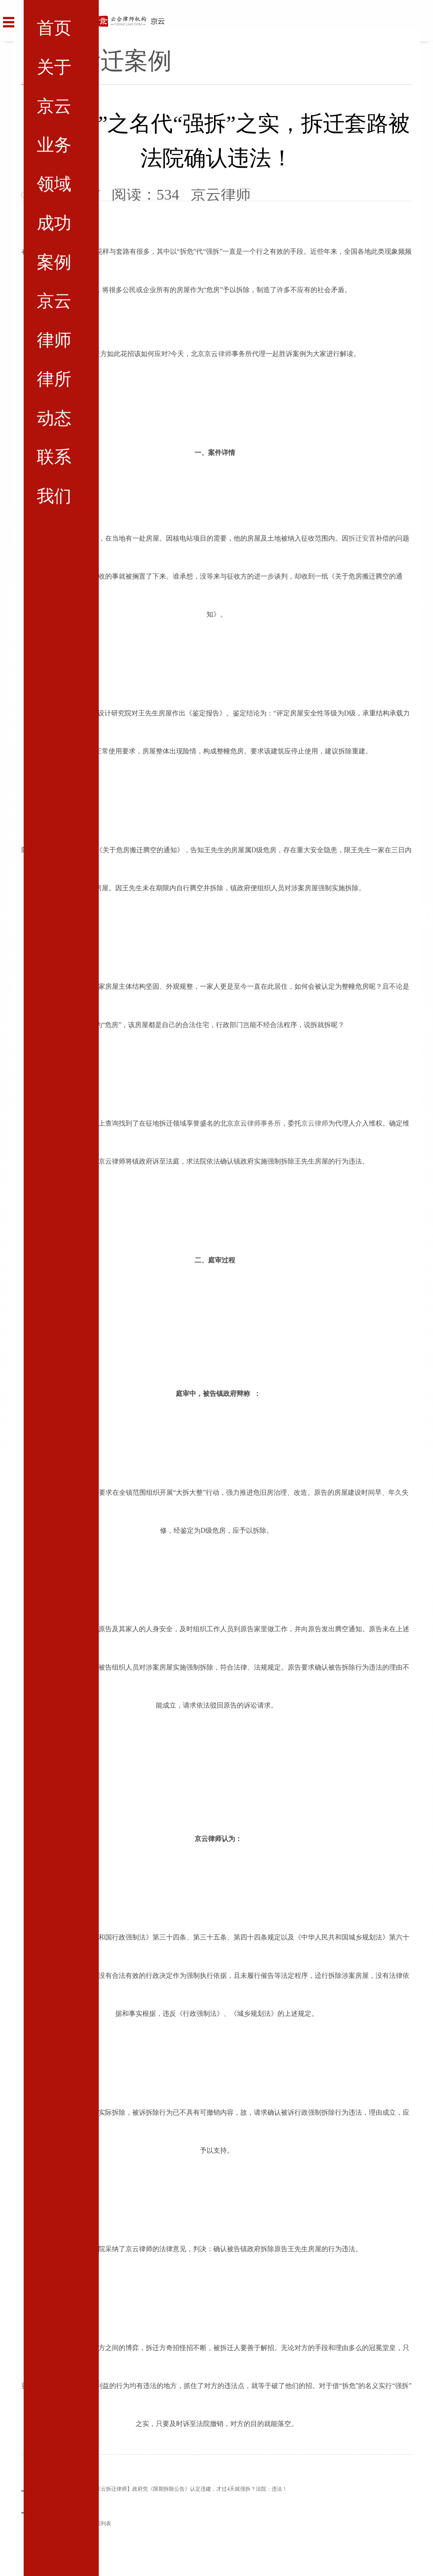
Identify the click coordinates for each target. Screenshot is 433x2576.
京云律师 (314, 1123)
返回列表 (100, 2523)
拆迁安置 (362, 538)
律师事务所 (264, 1123)
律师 (225, 354)
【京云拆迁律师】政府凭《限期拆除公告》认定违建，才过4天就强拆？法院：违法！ (188, 2489)
